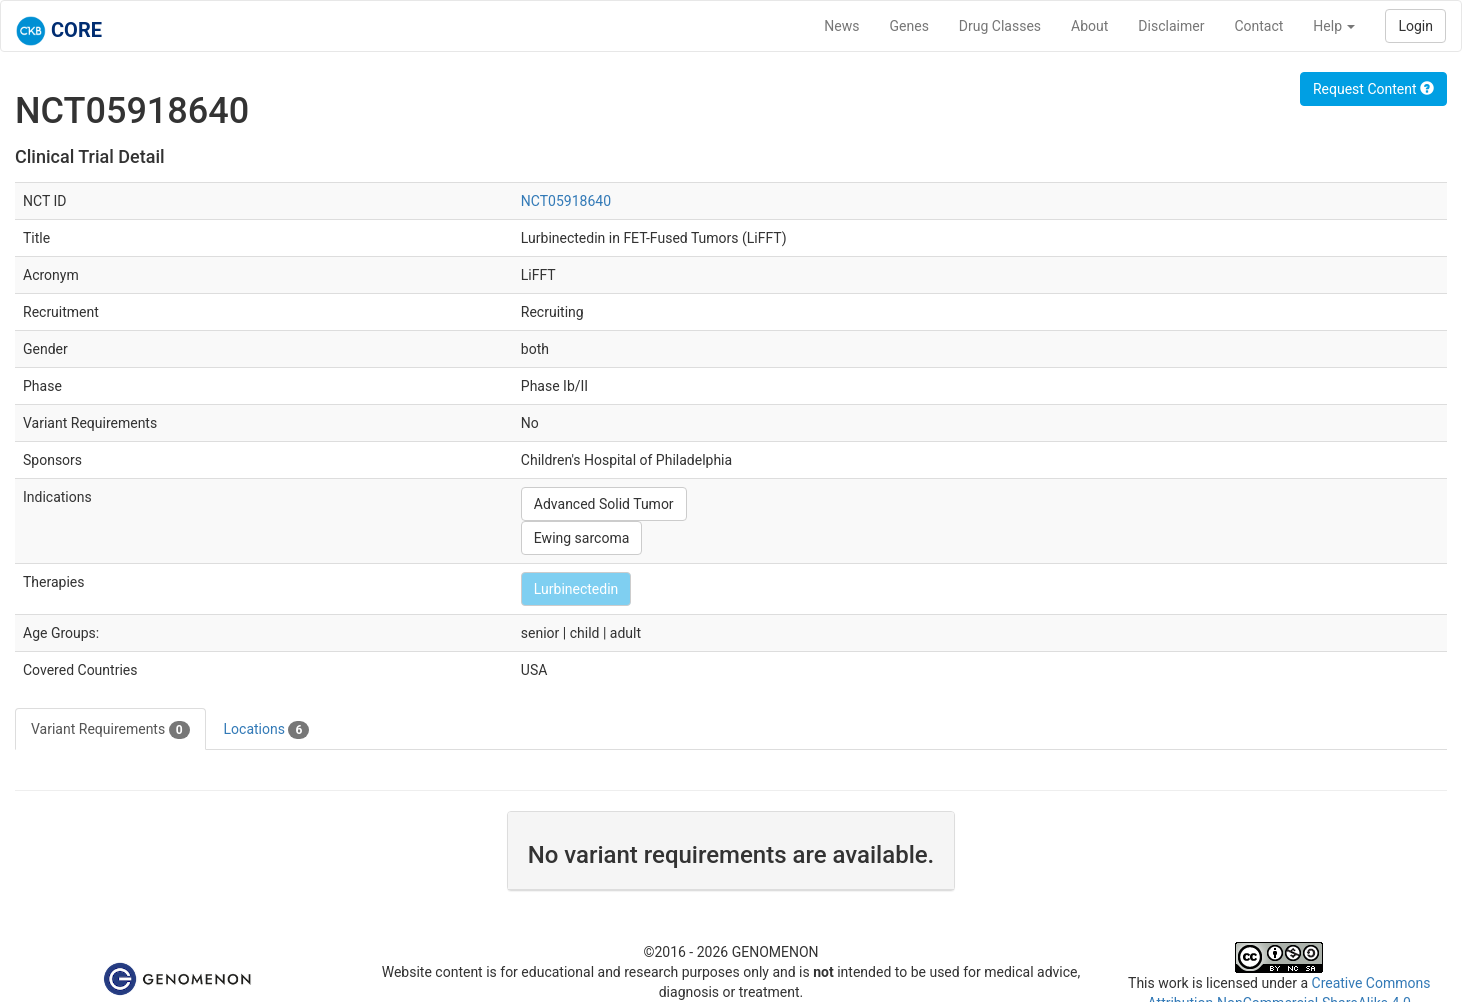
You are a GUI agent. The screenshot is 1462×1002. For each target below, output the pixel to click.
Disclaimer (1171, 26)
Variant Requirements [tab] (110, 730)
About (1089, 26)
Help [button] (1334, 26)
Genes (909, 26)
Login (1415, 26)
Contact (1258, 26)
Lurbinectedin (576, 589)
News (841, 26)
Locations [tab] (267, 730)
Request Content (1373, 89)
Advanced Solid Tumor (604, 504)
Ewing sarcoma (581, 538)
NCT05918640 (566, 201)
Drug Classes (1000, 26)
